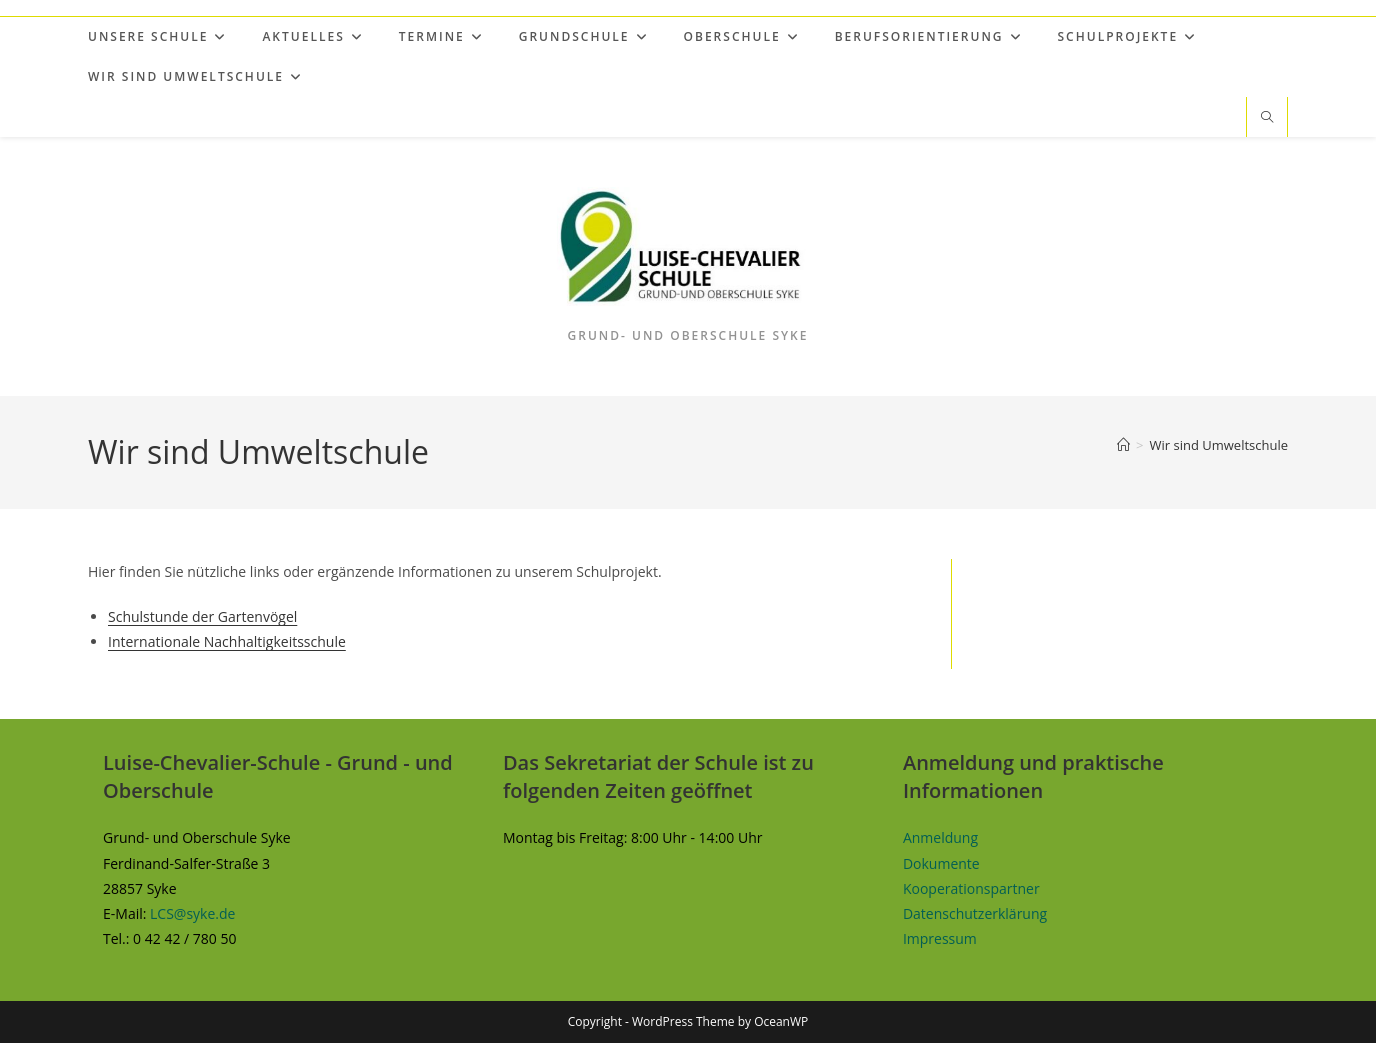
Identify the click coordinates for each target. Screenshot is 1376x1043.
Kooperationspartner (971, 888)
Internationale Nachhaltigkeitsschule (227, 641)
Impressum (940, 938)
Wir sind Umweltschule (1218, 445)
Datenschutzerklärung (975, 913)
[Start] (1123, 445)
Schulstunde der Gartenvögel (202, 616)
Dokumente (941, 863)
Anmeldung (940, 837)
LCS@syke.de (192, 913)
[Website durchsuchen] (1267, 118)
